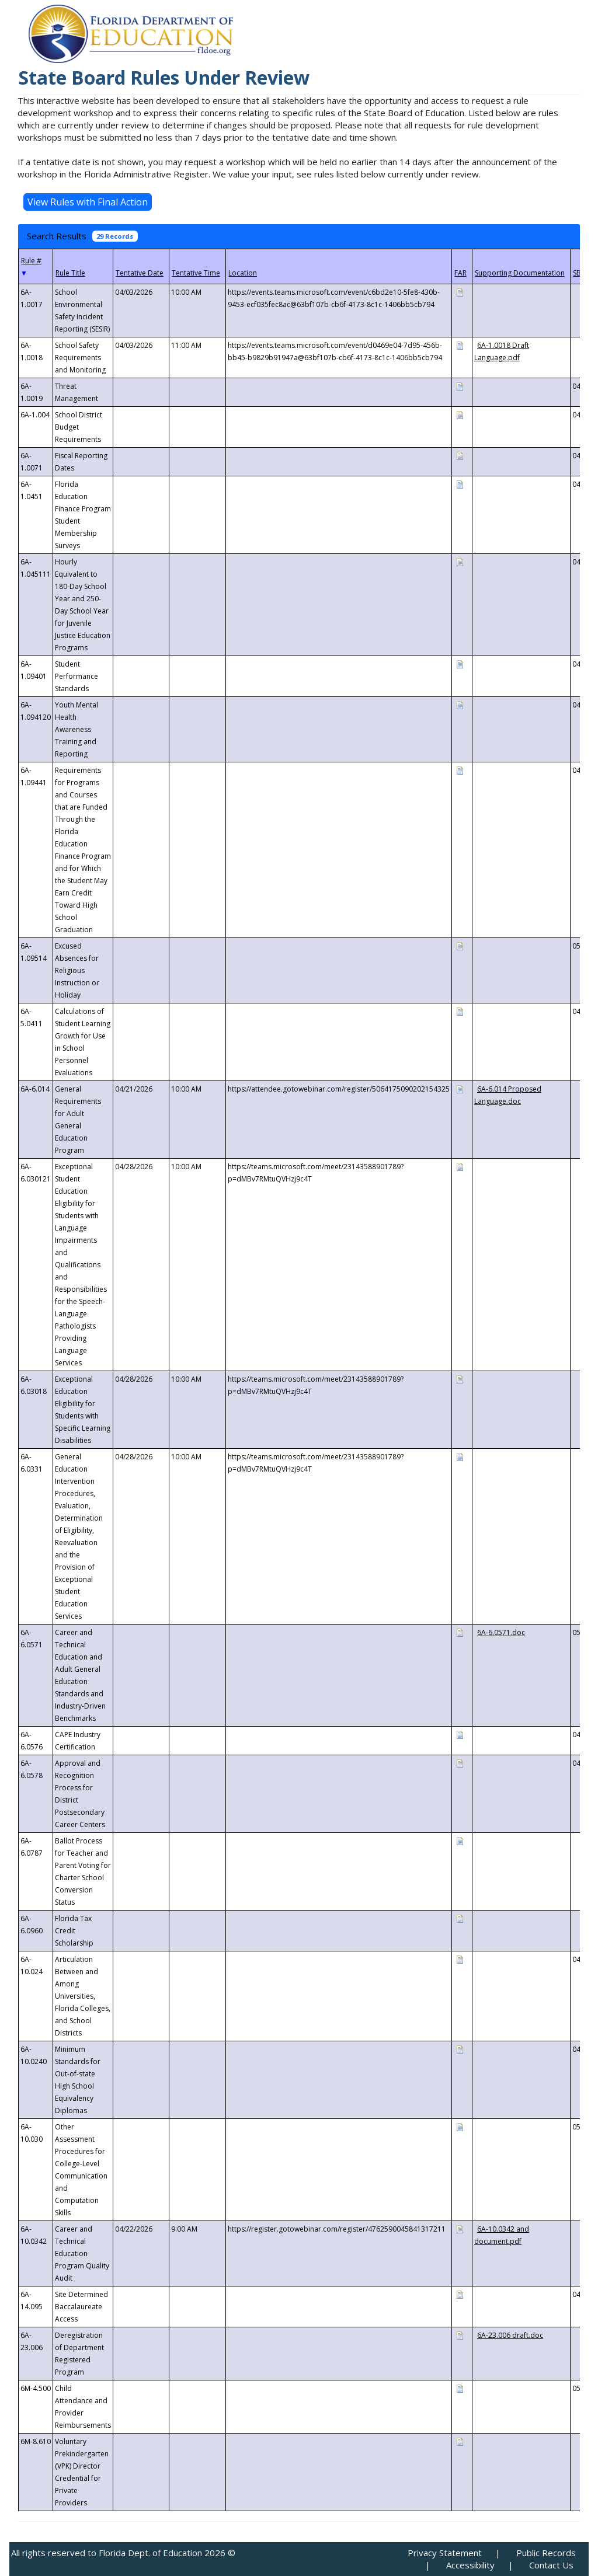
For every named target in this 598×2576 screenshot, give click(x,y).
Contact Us (551, 2565)
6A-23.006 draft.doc (510, 2335)
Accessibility (470, 2565)
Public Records (546, 2552)
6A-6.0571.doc (501, 1632)
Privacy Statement (445, 2552)
